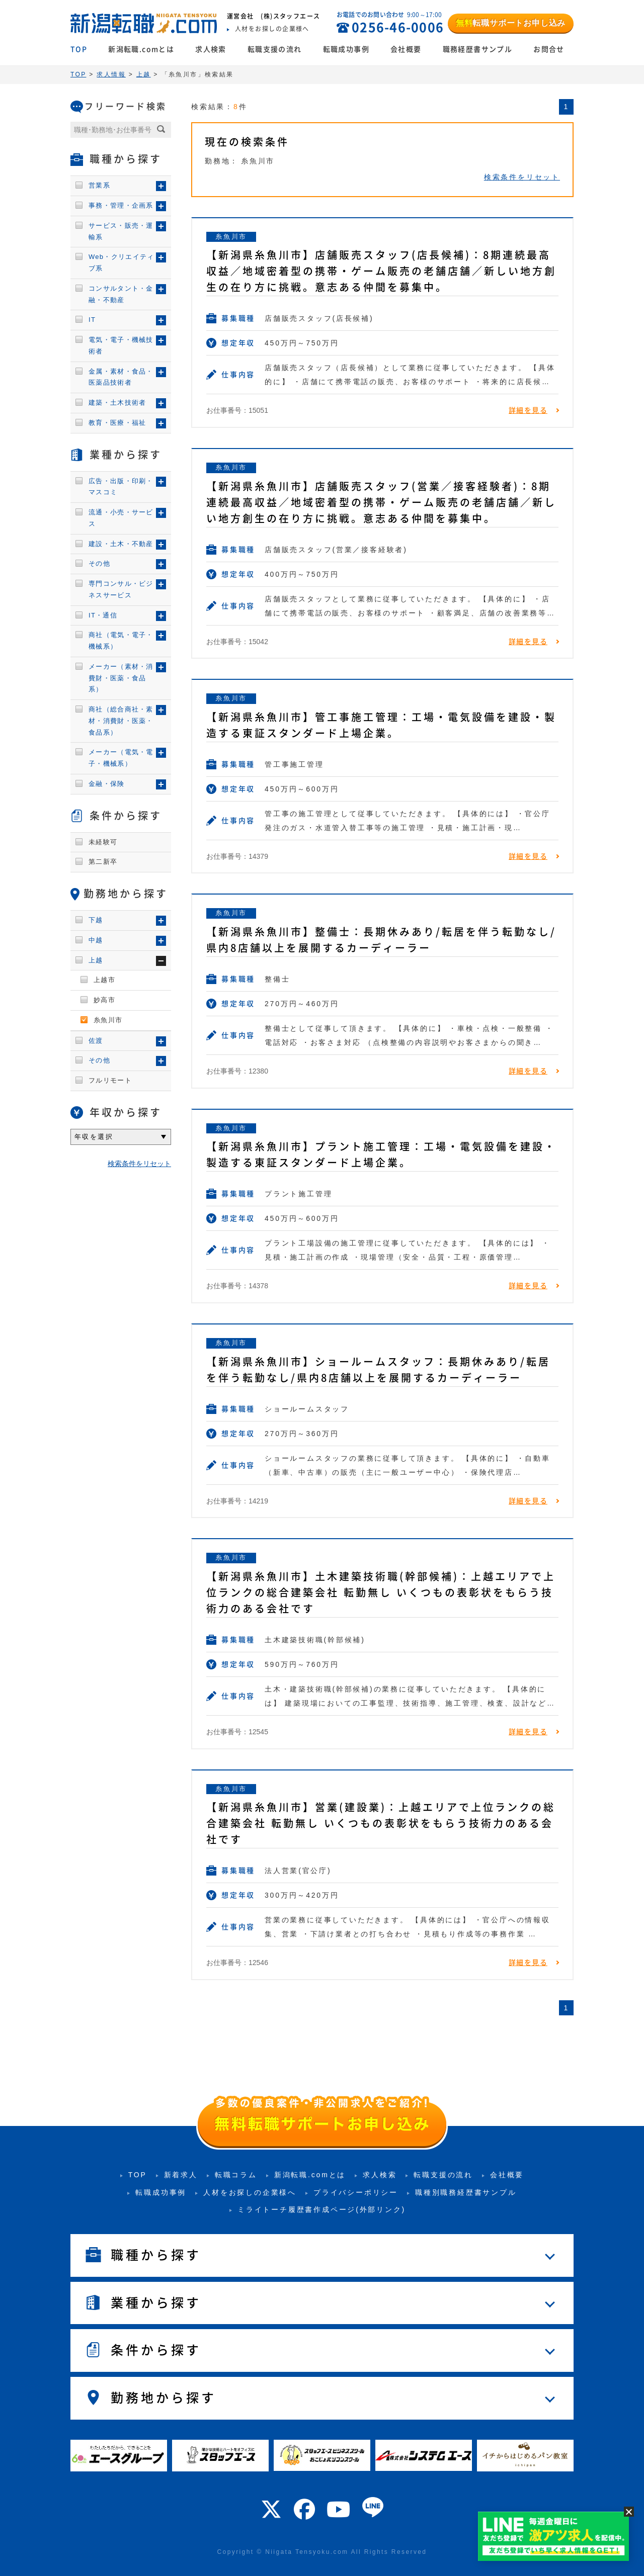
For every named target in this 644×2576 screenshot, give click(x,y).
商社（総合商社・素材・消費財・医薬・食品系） (121, 720)
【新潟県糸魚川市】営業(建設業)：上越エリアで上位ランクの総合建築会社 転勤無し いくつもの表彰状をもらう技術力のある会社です (380, 1823)
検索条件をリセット (522, 177)
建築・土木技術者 (117, 402)
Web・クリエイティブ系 (121, 262)
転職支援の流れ (275, 49)
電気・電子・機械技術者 (121, 345)
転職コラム (236, 2175)
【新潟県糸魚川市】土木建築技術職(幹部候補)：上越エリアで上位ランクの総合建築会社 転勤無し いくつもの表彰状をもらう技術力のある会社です (380, 1592)
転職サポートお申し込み (511, 23)
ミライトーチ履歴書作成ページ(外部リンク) (321, 2209)
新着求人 (181, 2175)
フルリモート (110, 1080)
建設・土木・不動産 (121, 544)
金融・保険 (107, 783)
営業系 (99, 185)
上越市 (104, 980)
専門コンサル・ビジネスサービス (121, 589)
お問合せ (549, 49)
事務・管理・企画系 (121, 205)
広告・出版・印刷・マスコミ (121, 486)
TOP (78, 49)
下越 (96, 920)
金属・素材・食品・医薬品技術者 (121, 377)
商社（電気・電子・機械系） (121, 640)
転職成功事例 (346, 49)
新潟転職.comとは (141, 49)
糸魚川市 (231, 236)
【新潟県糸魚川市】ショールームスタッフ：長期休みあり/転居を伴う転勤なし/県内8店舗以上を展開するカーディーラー (378, 1370)
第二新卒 (103, 861)
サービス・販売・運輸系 (121, 231)
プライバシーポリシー (355, 2192)
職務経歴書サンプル (478, 49)
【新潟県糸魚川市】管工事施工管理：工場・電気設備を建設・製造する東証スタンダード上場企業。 (381, 725)
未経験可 (103, 842)
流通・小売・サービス (121, 517)
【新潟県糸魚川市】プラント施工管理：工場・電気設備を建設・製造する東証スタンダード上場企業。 (381, 1154)
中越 (96, 940)
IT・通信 (103, 615)
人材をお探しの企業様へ (249, 2192)
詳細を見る (528, 410)
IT (92, 319)
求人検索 (210, 49)
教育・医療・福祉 (117, 422)
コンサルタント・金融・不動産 (121, 294)
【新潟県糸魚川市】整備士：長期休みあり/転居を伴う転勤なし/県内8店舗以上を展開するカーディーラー (381, 940)
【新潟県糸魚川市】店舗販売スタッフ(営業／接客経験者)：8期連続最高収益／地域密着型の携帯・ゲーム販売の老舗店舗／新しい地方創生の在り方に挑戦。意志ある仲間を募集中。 (381, 502)
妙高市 (104, 1000)
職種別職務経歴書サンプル (466, 2192)
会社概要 (406, 49)
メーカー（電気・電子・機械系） (121, 757)
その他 (99, 563)
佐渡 (96, 1040)
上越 (96, 960)
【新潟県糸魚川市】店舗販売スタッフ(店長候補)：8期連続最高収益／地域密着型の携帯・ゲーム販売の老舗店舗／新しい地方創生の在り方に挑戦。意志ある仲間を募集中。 (381, 271)
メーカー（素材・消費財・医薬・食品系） (121, 678)
